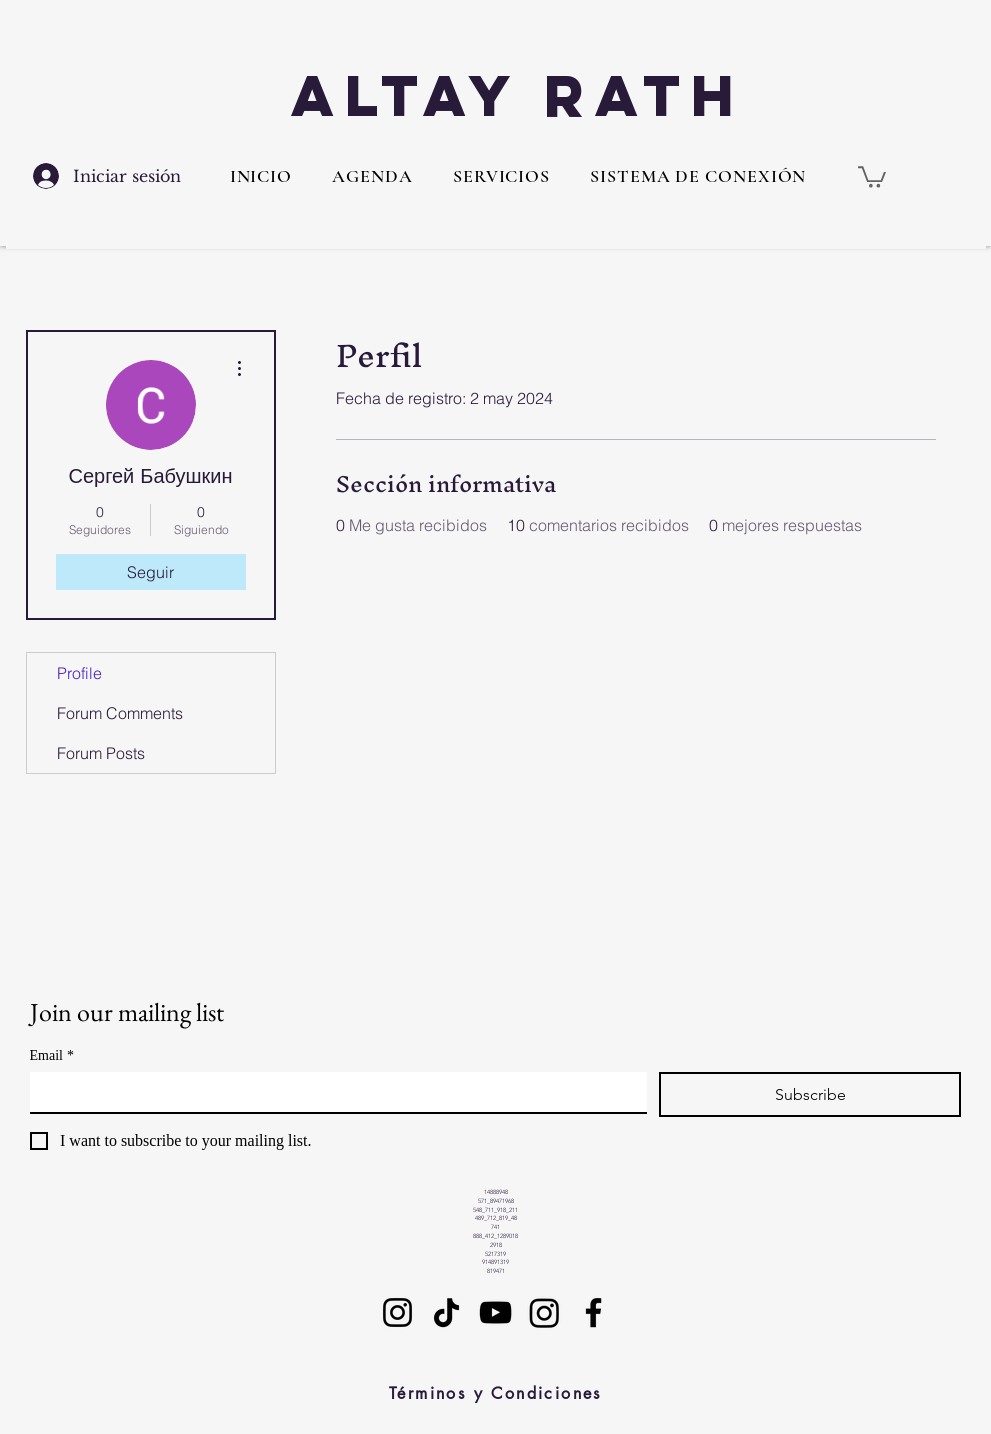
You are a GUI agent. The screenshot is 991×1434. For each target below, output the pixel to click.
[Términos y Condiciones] (496, 1394)
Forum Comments (120, 713)
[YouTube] (495, 1312)
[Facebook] (593, 1312)
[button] (501, 176)
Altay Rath (518, 95)
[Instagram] (397, 1312)
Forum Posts (101, 753)
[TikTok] (446, 1312)
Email (52, 1055)
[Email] (332, 1092)
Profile (79, 673)
